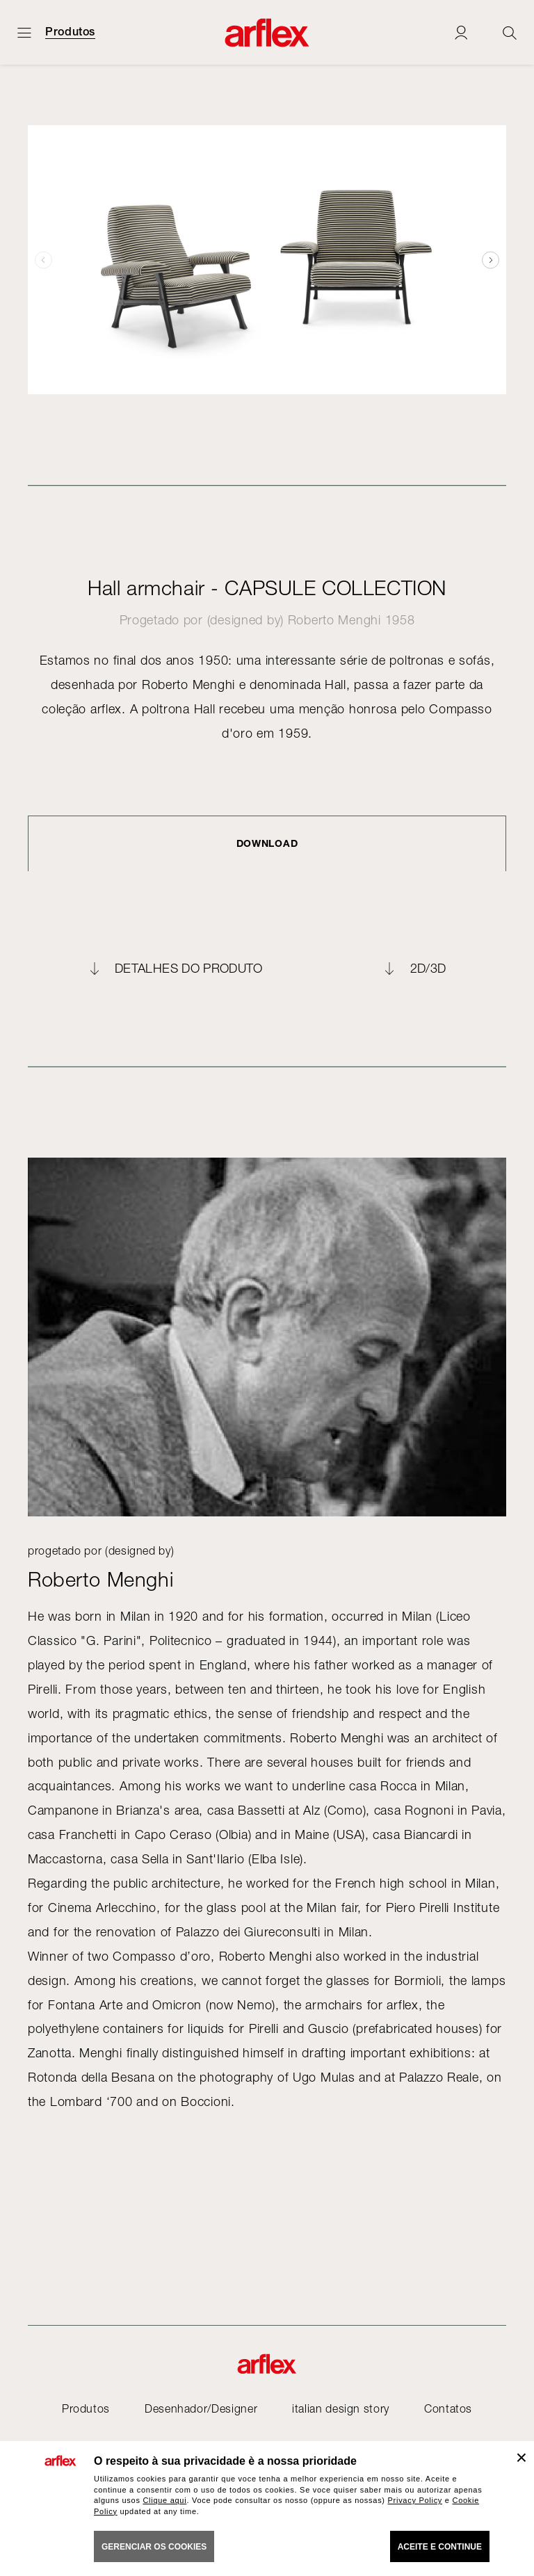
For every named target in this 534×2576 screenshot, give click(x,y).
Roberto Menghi (334, 620)
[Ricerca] (510, 32)
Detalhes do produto (189, 968)
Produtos (70, 32)
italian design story (340, 2408)
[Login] (461, 32)
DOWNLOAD (267, 843)
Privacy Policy (415, 2500)
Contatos (448, 2408)
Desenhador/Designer (201, 2408)
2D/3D (428, 968)
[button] (490, 259)
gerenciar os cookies (154, 2547)
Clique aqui (164, 2500)
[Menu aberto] (24, 32)
